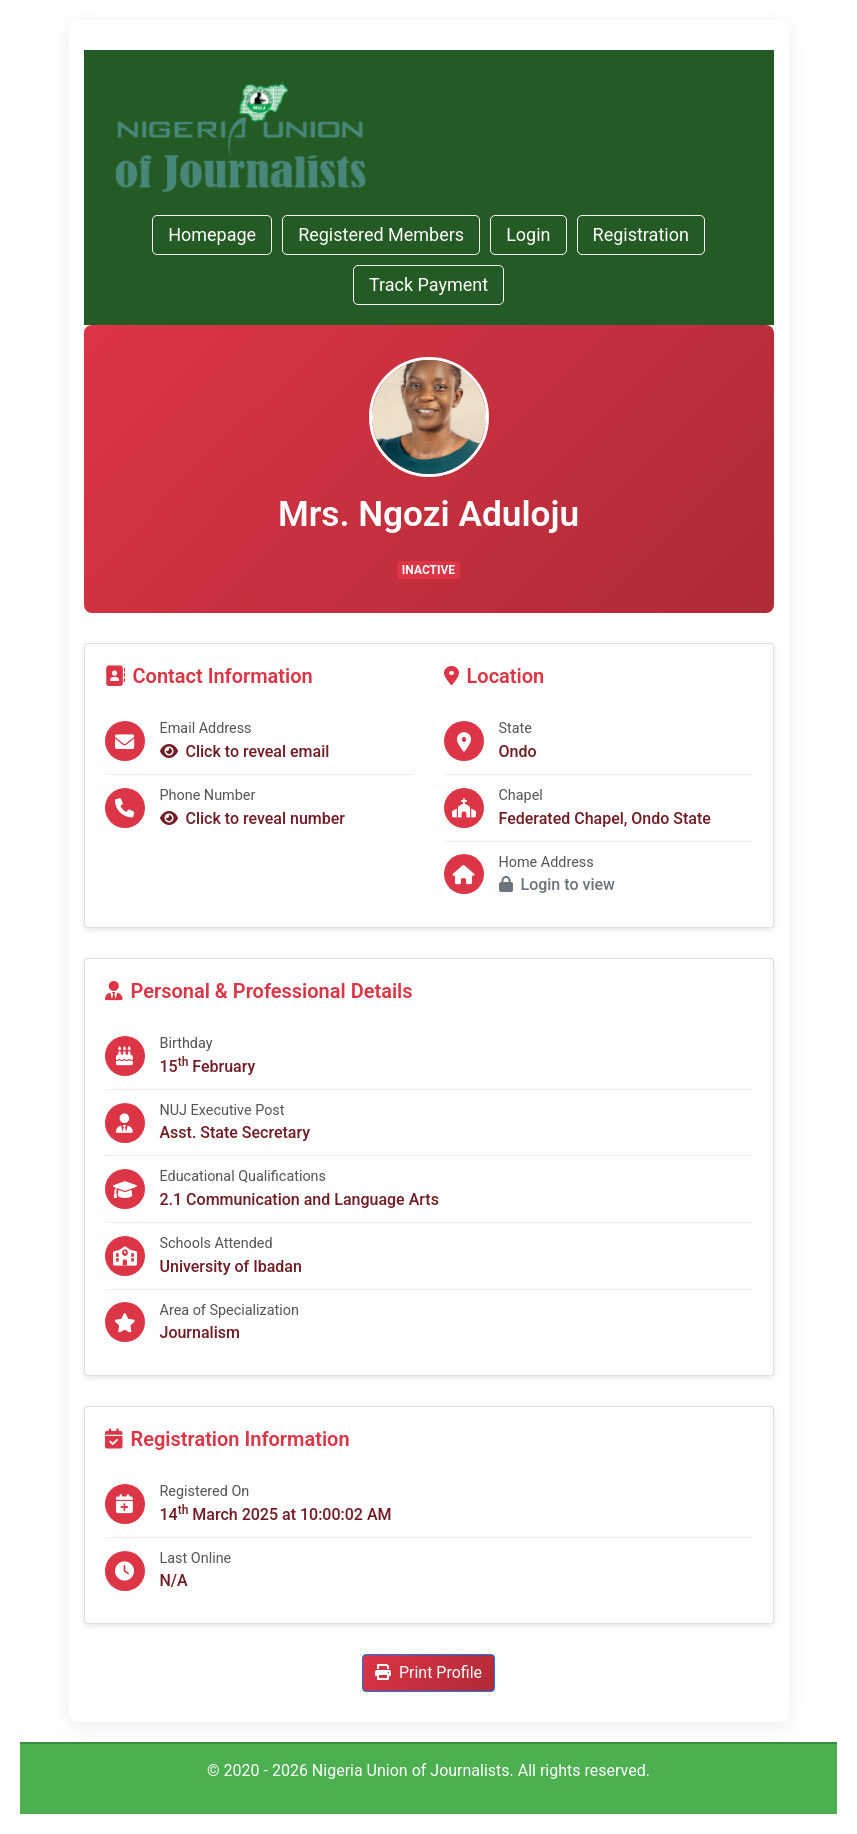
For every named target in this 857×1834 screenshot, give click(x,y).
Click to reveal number (253, 818)
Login (528, 234)
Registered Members (381, 234)
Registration (641, 234)
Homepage (212, 234)
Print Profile (428, 1672)
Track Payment (428, 284)
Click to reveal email (245, 751)
